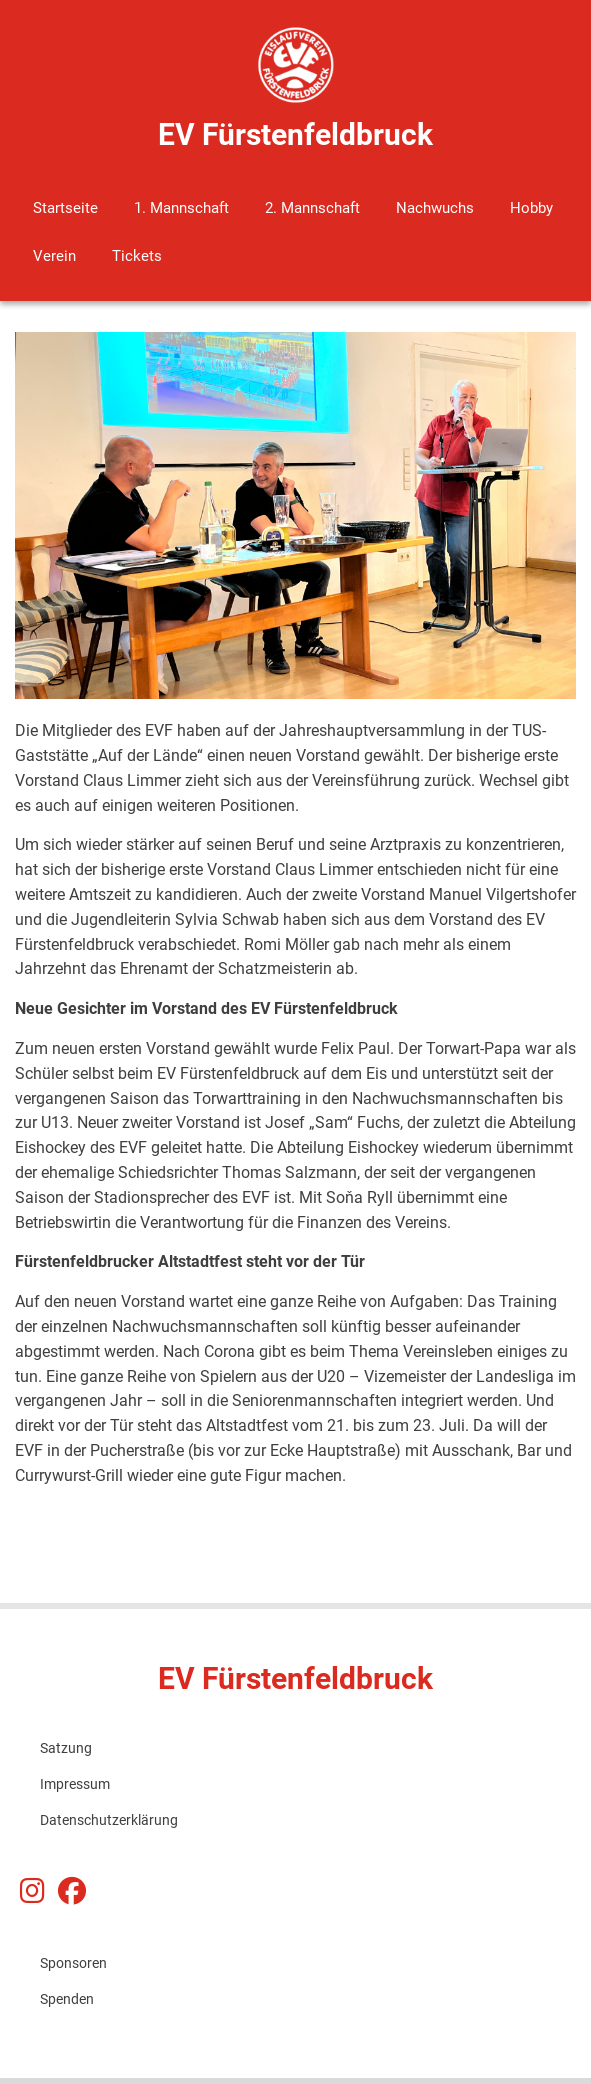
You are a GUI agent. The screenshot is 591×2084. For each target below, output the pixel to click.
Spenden (67, 1999)
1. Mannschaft (181, 208)
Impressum (75, 1784)
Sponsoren (73, 1963)
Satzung (66, 1748)
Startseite (65, 208)
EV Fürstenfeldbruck (295, 134)
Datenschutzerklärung (109, 1820)
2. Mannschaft (312, 208)
